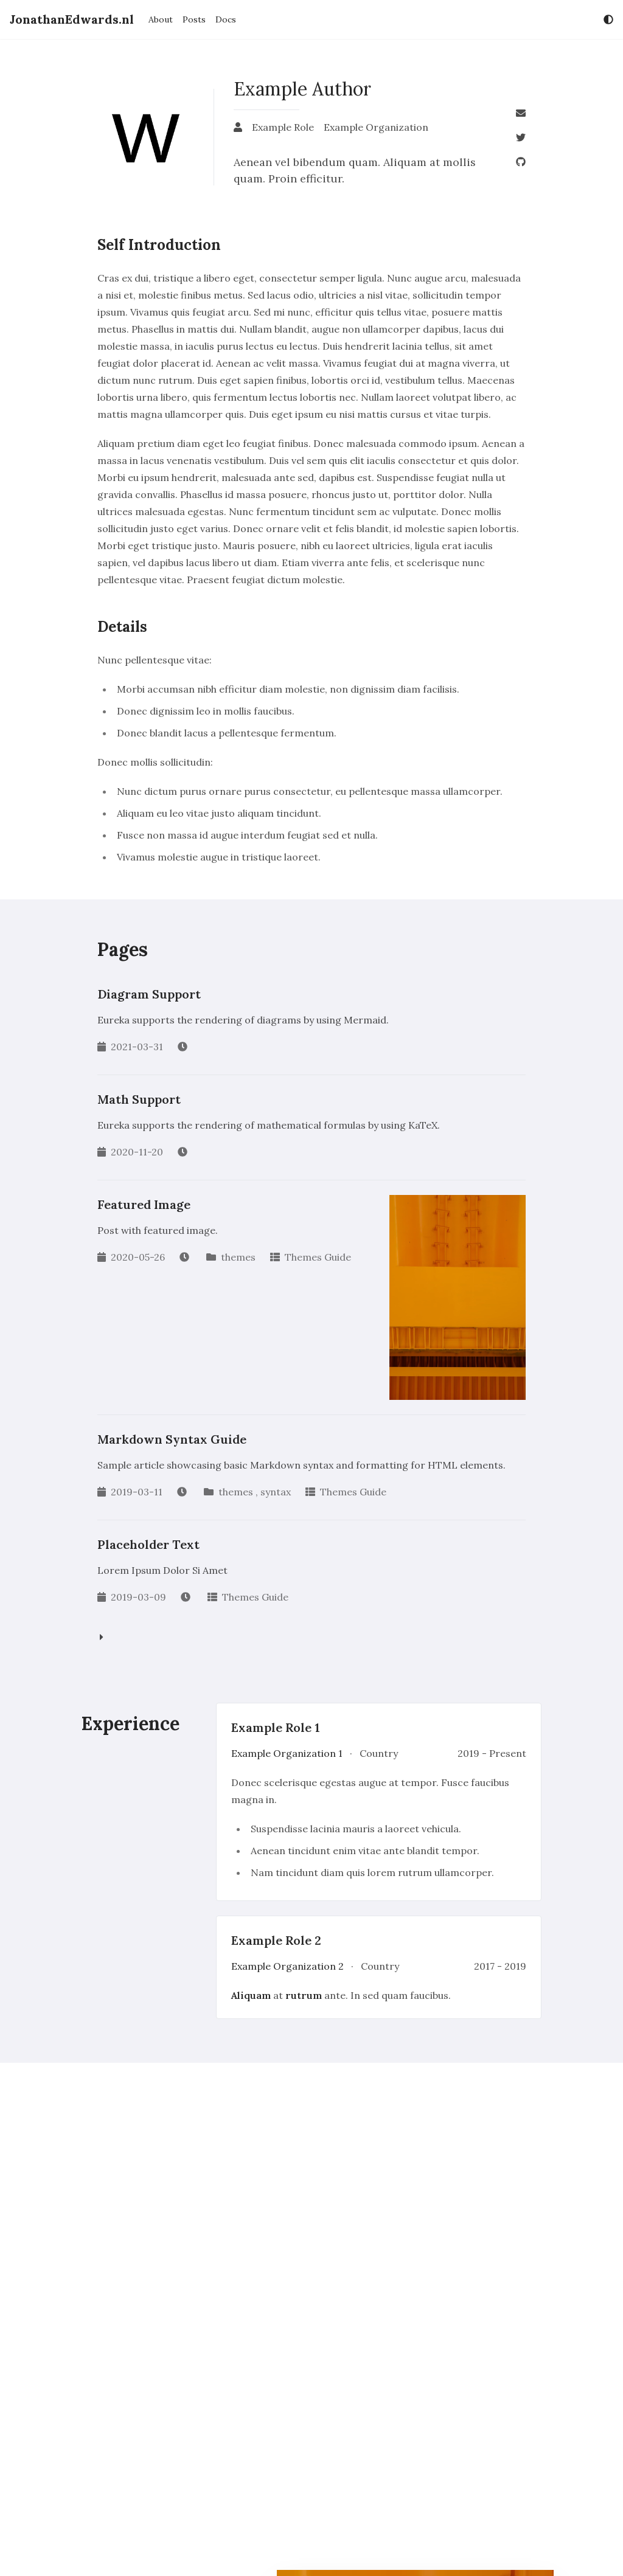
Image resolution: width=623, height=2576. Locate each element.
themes (238, 1257)
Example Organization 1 (288, 1753)
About (160, 19)
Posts (194, 19)
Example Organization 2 (288, 1966)
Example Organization (376, 127)
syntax (275, 1492)
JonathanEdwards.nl (72, 19)
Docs (225, 19)
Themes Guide (318, 1257)
